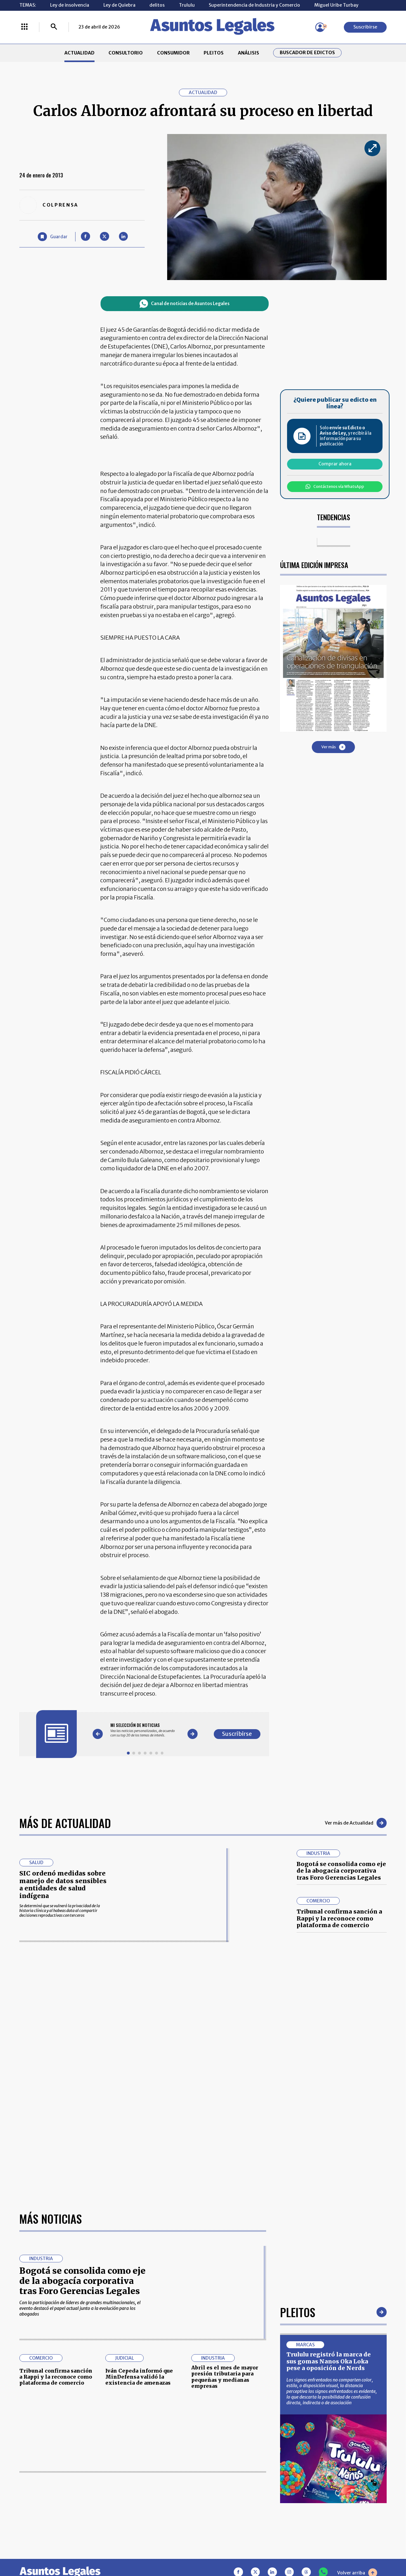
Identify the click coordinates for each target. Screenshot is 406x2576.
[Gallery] (145, 1730)
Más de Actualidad (65, 1822)
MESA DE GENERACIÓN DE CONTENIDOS (230, 2465)
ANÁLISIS (248, 53)
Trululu (187, 5)
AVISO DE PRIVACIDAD (229, 2479)
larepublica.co (42, 2549)
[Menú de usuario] (320, 27)
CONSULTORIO (125, 53)
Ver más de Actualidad (356, 1823)
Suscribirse (365, 27)
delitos (157, 5)
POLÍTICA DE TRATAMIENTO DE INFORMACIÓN (236, 2493)
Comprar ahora (334, 464)
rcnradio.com (365, 2549)
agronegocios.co (98, 2549)
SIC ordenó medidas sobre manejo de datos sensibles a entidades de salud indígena (63, 1885)
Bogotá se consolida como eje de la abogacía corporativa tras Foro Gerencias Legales (341, 1870)
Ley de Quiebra (119, 5)
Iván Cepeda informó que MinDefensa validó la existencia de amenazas (139, 2183)
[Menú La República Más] (24, 27)
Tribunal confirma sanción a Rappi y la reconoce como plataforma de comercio (339, 1918)
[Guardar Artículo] (52, 237)
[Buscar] (54, 27)
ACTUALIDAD (79, 53)
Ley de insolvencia (69, 5)
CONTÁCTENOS (151, 2465)
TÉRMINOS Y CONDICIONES (163, 2493)
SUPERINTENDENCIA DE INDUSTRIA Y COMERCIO (232, 2509)
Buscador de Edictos (307, 52)
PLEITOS (214, 53)
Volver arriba (357, 2379)
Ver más (333, 747)
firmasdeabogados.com (248, 2549)
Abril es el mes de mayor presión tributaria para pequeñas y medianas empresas (224, 2183)
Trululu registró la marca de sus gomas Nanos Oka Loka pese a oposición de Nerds (328, 2167)
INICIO (26, 2462)
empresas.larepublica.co (168, 2549)
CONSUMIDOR (173, 53)
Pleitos (297, 2118)
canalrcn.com (314, 2549)
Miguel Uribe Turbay (336, 5)
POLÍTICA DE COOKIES (157, 2510)
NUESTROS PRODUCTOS (160, 2479)
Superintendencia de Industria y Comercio (254, 5)
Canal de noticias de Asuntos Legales (185, 303)
